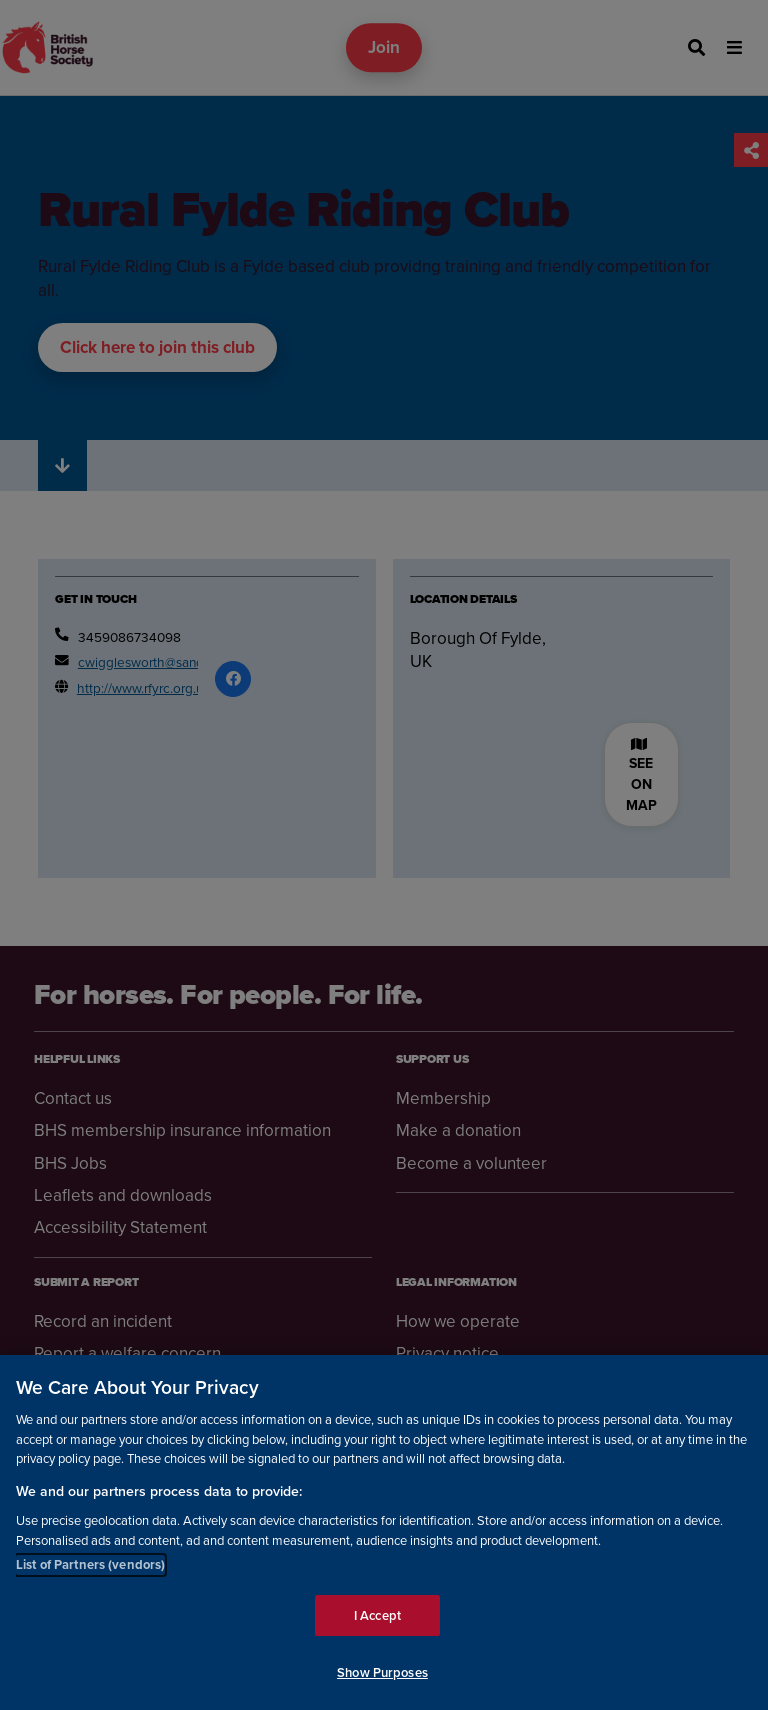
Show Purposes (382, 1672)
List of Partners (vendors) (90, 1564)
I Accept (377, 1615)
